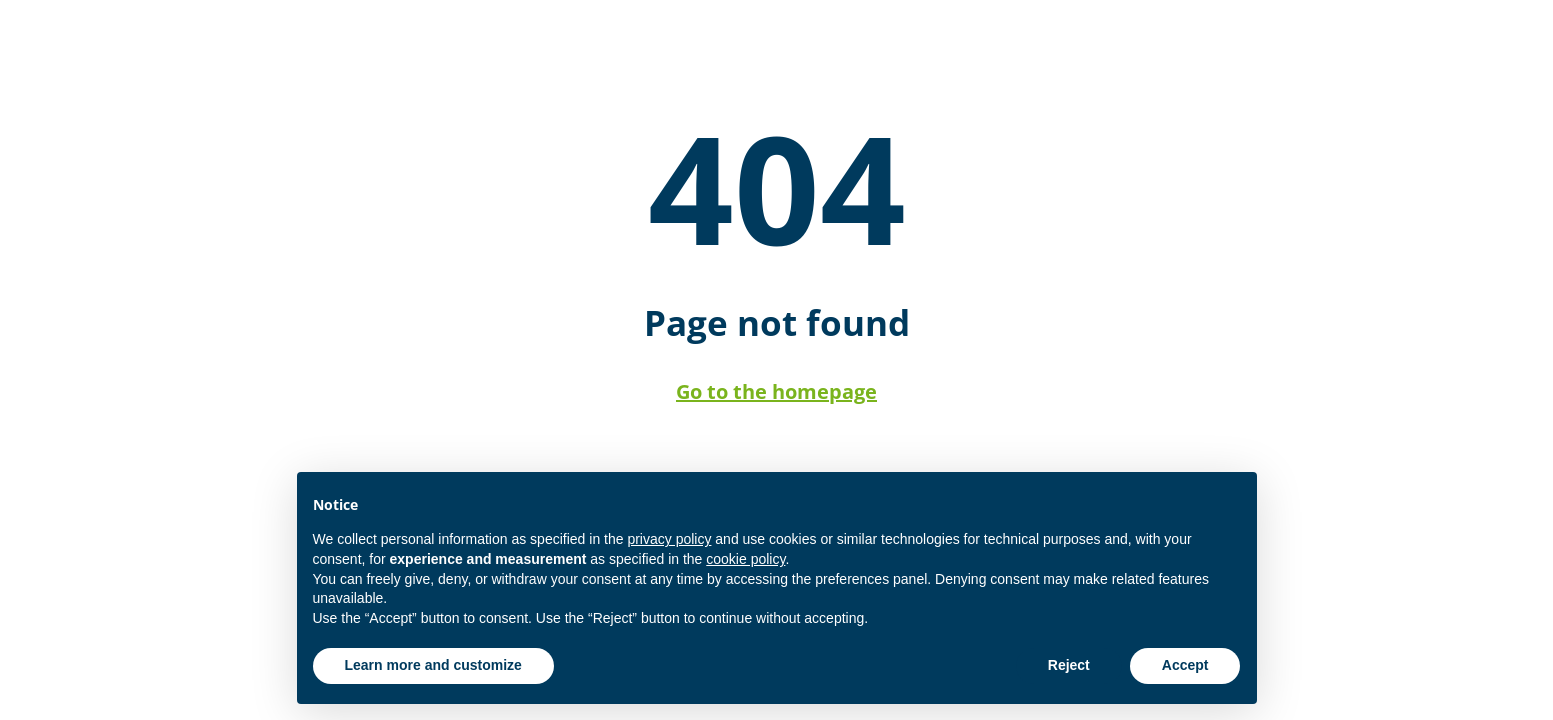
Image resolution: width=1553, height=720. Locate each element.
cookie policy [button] (745, 559)
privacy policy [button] (669, 539)
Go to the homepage (776, 391)
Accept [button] (1185, 665)
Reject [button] (1069, 665)
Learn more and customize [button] (433, 665)
